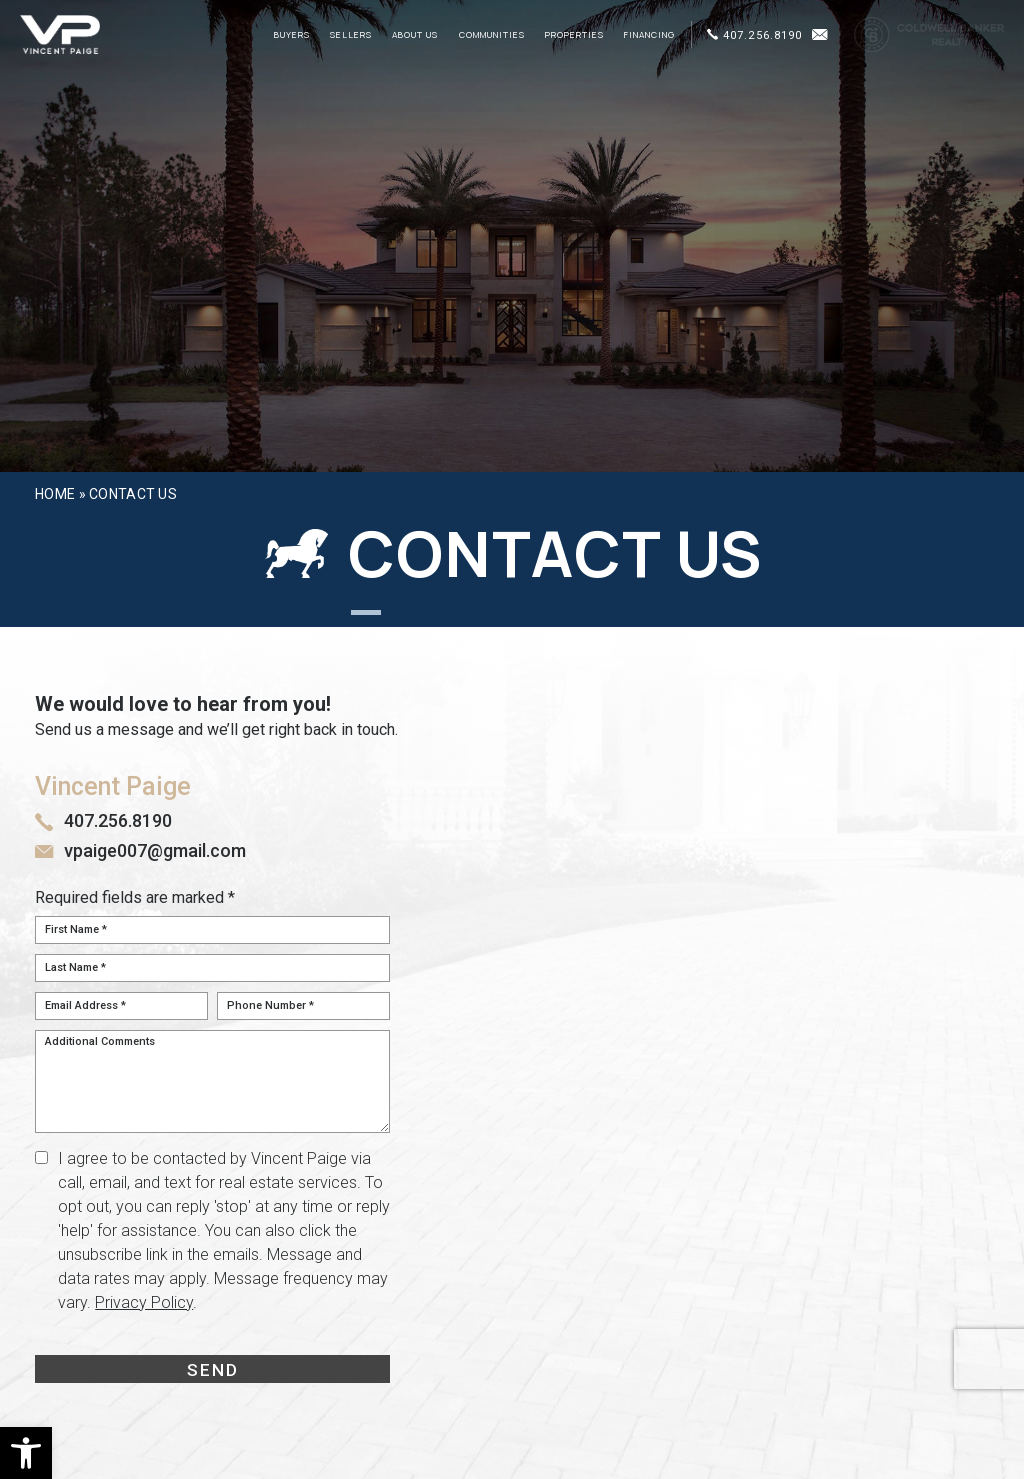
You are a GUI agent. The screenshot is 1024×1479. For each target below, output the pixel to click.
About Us (415, 35)
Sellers (351, 35)
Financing (649, 35)
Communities (492, 35)
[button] (26, 1453)
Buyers (292, 35)
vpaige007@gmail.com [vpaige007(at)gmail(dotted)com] (155, 850)
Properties (574, 35)
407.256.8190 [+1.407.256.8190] (754, 35)
